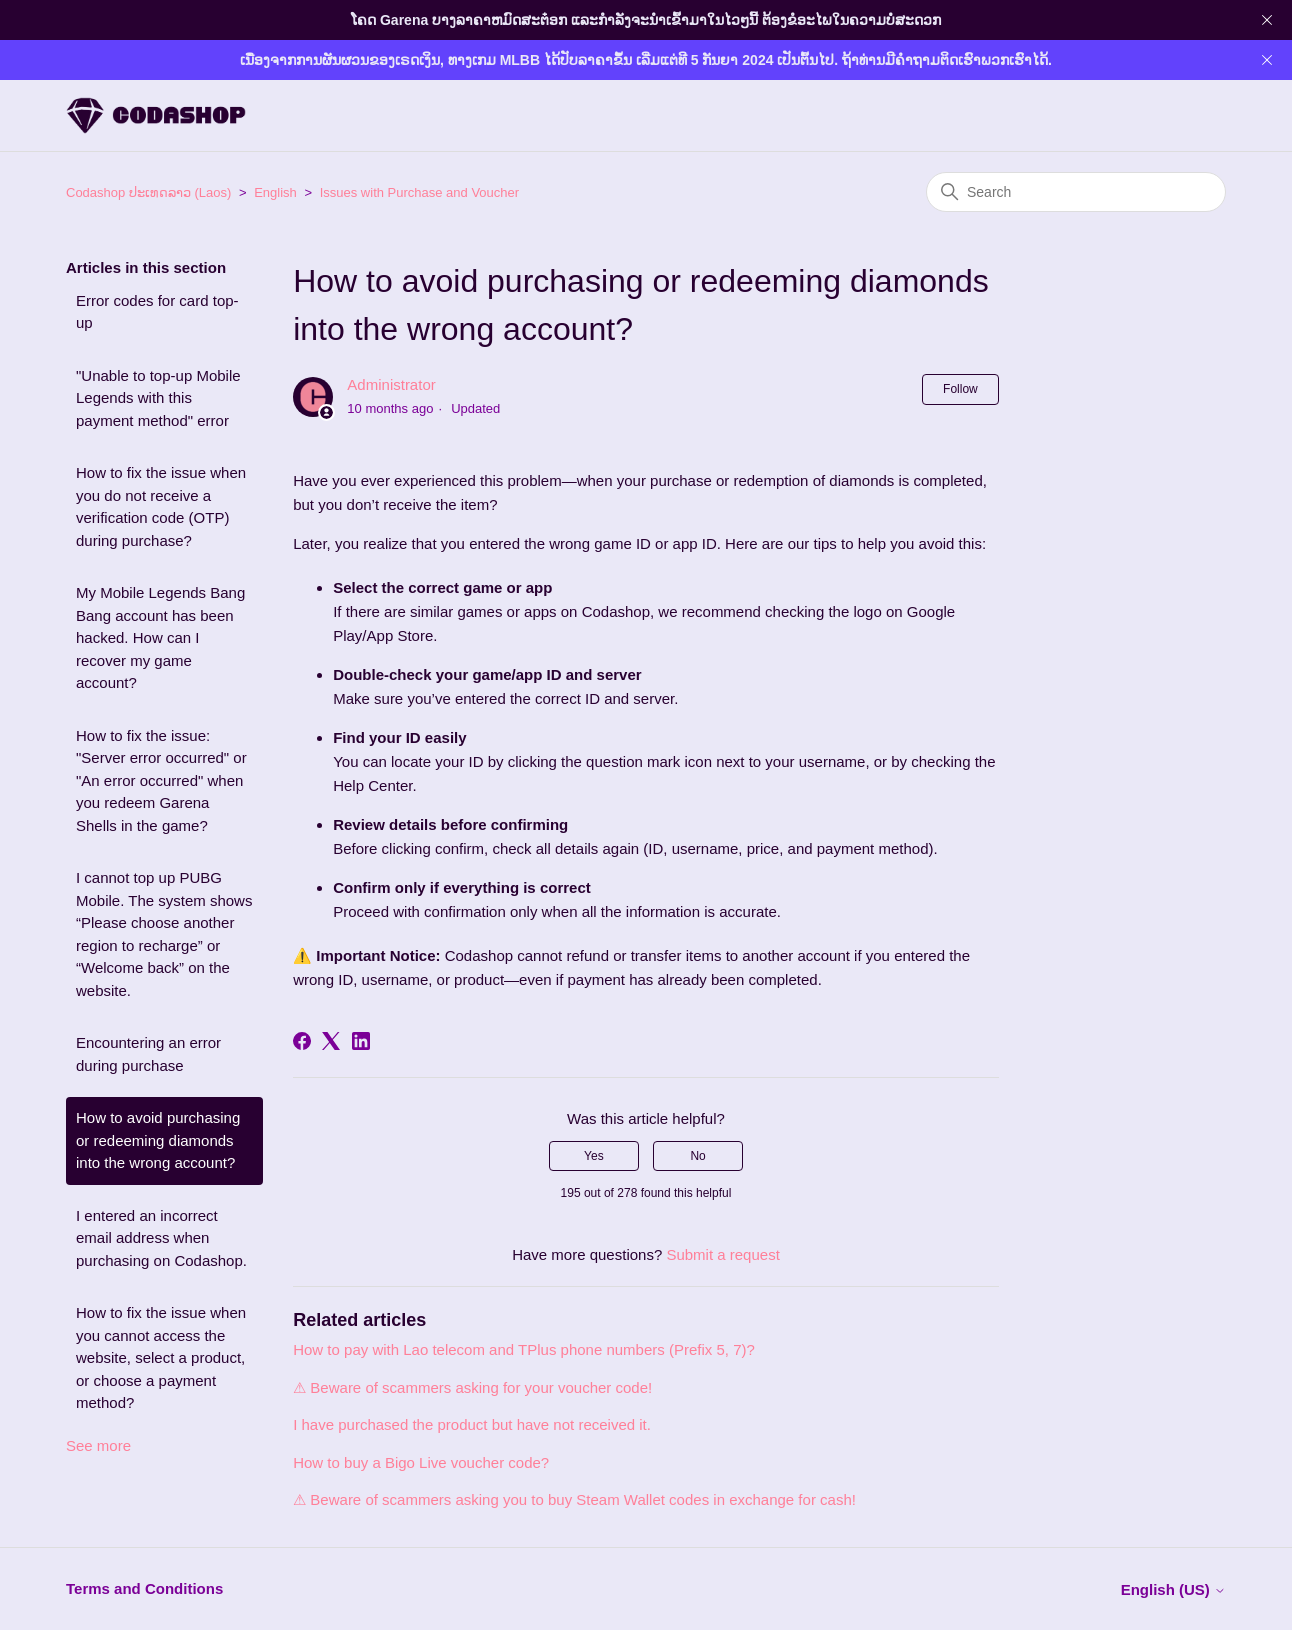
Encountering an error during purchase (148, 1054)
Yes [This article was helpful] (594, 1156)
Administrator (391, 384)
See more (98, 1445)
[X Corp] (331, 1041)
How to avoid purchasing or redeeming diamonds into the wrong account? (158, 1140)
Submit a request (722, 1254)
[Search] (1076, 192)
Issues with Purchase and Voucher (419, 192)
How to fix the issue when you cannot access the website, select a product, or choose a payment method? (161, 1357)
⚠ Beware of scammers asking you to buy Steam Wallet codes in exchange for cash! (574, 1499)
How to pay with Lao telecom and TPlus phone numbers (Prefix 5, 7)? (524, 1349)
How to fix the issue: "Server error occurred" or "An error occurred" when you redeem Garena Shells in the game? (161, 780)
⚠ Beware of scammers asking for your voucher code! (472, 1387)
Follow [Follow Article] (960, 389)
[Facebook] (302, 1041)
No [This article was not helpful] (697, 1156)
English (275, 192)
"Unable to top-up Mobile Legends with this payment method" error (158, 398)
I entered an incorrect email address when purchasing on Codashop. (161, 1238)
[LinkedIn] (361, 1041)
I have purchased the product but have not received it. (472, 1424)
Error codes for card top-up (157, 312)
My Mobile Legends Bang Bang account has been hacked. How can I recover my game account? (160, 637)
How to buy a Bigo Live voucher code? (421, 1462)
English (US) (1173, 1589)
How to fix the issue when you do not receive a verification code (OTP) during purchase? (161, 506)
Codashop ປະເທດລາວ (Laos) (148, 192)
